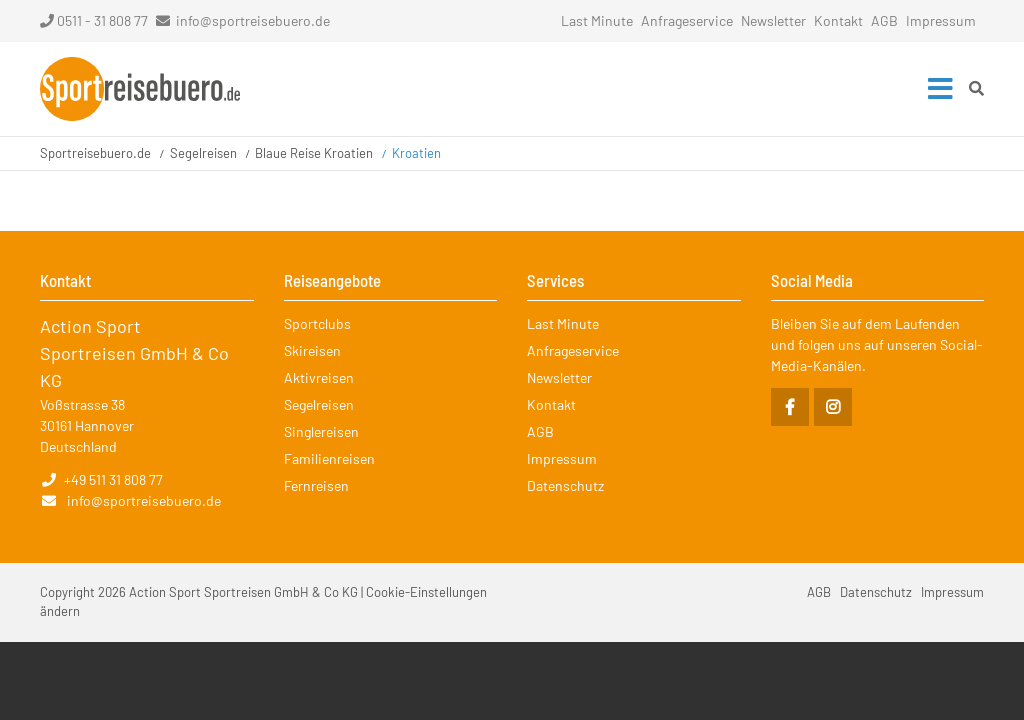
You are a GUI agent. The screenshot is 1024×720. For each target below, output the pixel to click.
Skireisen (312, 350)
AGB (884, 20)
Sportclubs (317, 323)
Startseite (140, 89)
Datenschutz (565, 485)
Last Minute (597, 20)
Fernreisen (316, 485)
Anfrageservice (687, 20)
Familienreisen (329, 458)
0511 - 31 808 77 (94, 20)
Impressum (941, 20)
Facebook (790, 407)
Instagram (833, 407)
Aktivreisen (319, 377)
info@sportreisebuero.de (253, 20)
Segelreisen (203, 153)
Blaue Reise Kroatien (314, 153)
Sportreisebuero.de (95, 153)
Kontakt (838, 20)
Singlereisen (321, 431)
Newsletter (773, 20)
